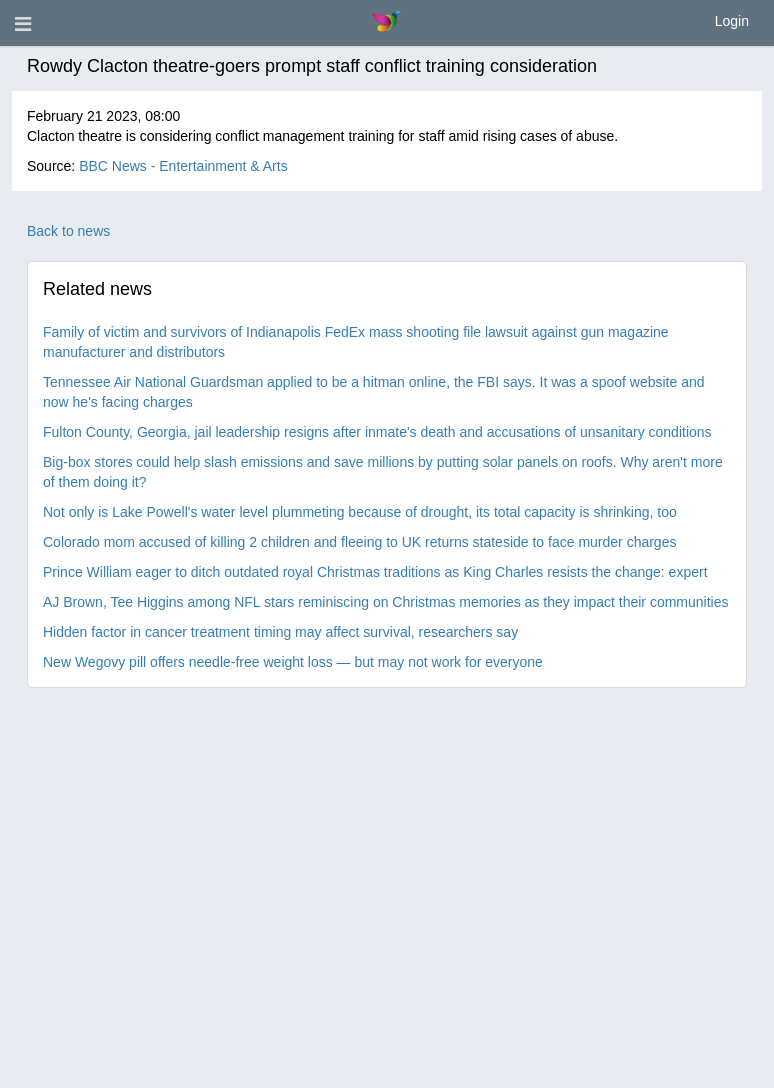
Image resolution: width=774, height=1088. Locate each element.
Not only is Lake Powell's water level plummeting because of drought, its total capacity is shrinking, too (360, 512)
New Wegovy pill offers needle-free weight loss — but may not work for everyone (293, 662)
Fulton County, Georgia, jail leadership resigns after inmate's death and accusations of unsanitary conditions (377, 432)
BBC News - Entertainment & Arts (183, 166)
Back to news (68, 231)
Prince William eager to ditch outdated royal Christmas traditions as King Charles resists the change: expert (375, 572)
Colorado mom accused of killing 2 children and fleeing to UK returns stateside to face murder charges (359, 542)
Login (732, 21)
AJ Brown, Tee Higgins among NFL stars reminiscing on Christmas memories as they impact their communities (385, 602)
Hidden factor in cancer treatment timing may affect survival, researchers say (280, 632)
